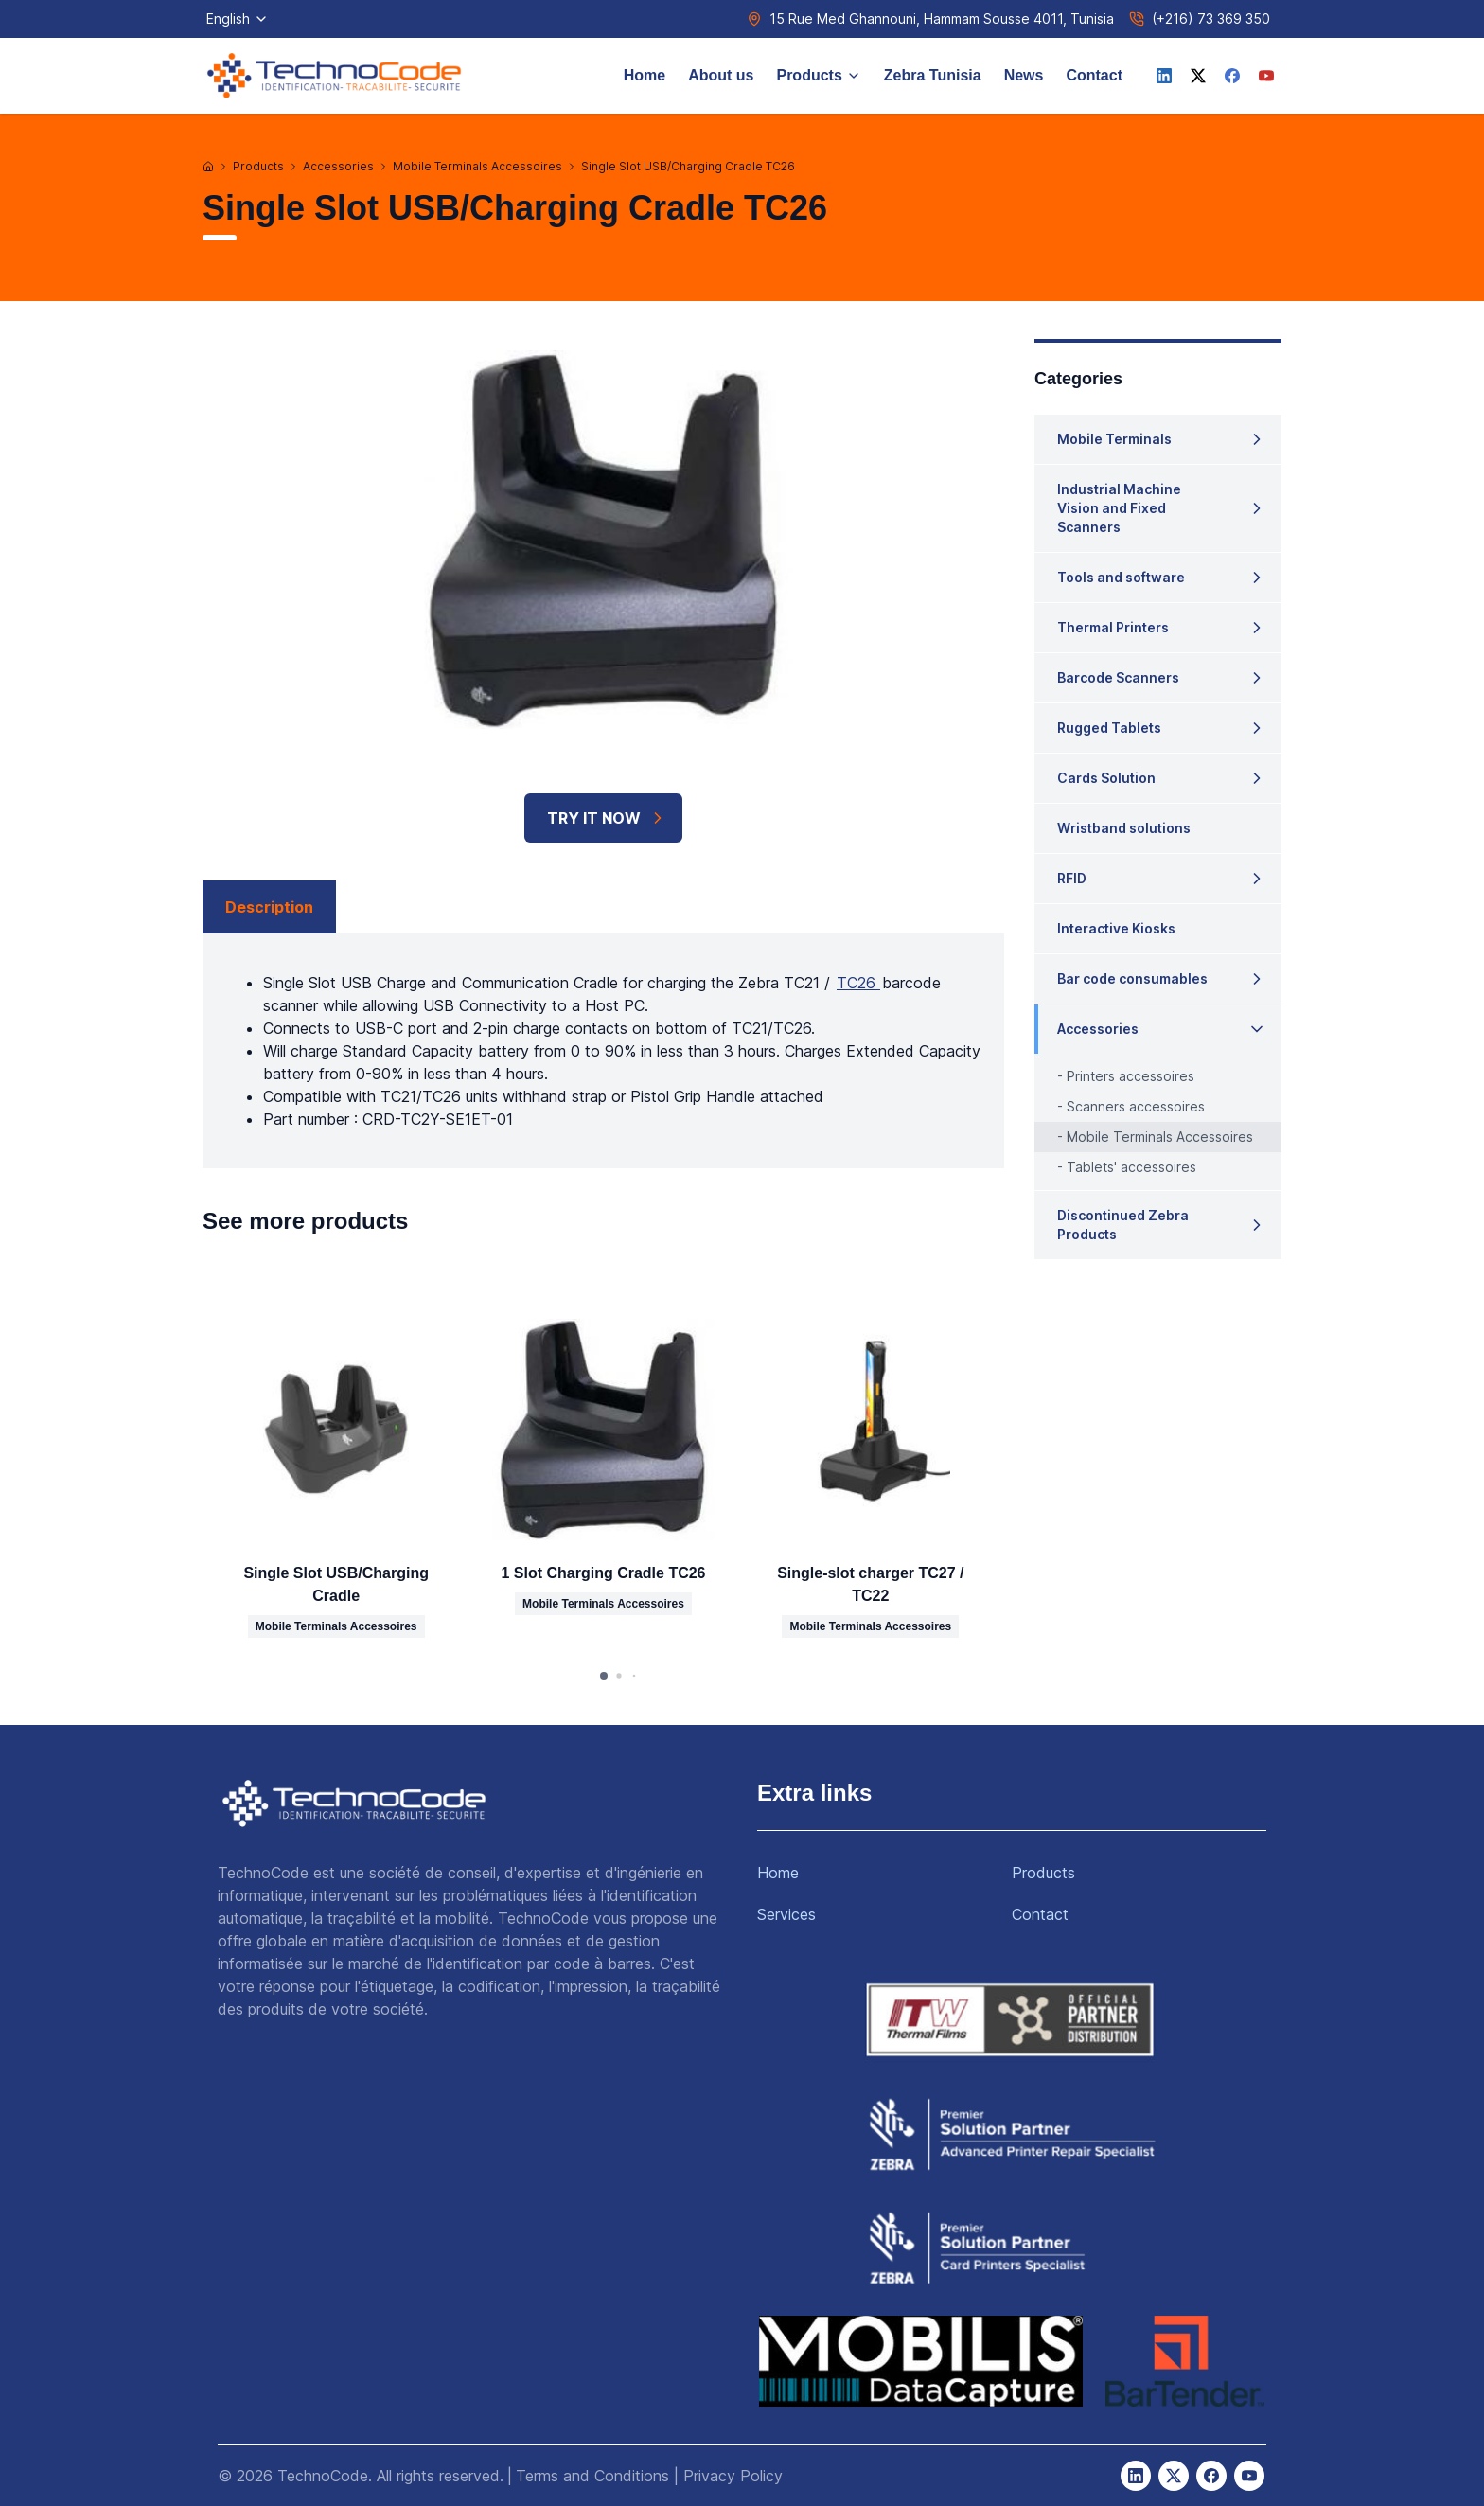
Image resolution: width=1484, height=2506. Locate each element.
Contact (1094, 75)
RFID (1071, 878)
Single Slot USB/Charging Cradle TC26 (688, 166)
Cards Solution (1106, 778)
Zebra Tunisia (932, 75)
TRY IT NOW (607, 818)
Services (786, 1914)
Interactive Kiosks (1116, 928)
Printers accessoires (1130, 1076)
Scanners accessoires (1136, 1106)
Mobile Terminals (1114, 439)
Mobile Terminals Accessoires (477, 166)
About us (720, 75)
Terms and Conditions (592, 2475)
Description (269, 907)
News (1024, 75)
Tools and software (1121, 577)
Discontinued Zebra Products (1123, 1224)
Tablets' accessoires (1131, 1167)
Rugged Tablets (1109, 728)
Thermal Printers (1113, 627)
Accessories (338, 166)
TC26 (858, 982)
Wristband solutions (1124, 828)
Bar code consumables (1132, 978)
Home (644, 75)
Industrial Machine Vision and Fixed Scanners (1119, 508)
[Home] (208, 166)
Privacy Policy (733, 2475)
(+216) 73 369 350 (1211, 18)
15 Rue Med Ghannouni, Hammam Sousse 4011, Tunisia (941, 18)
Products (818, 75)
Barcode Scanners (1118, 677)
